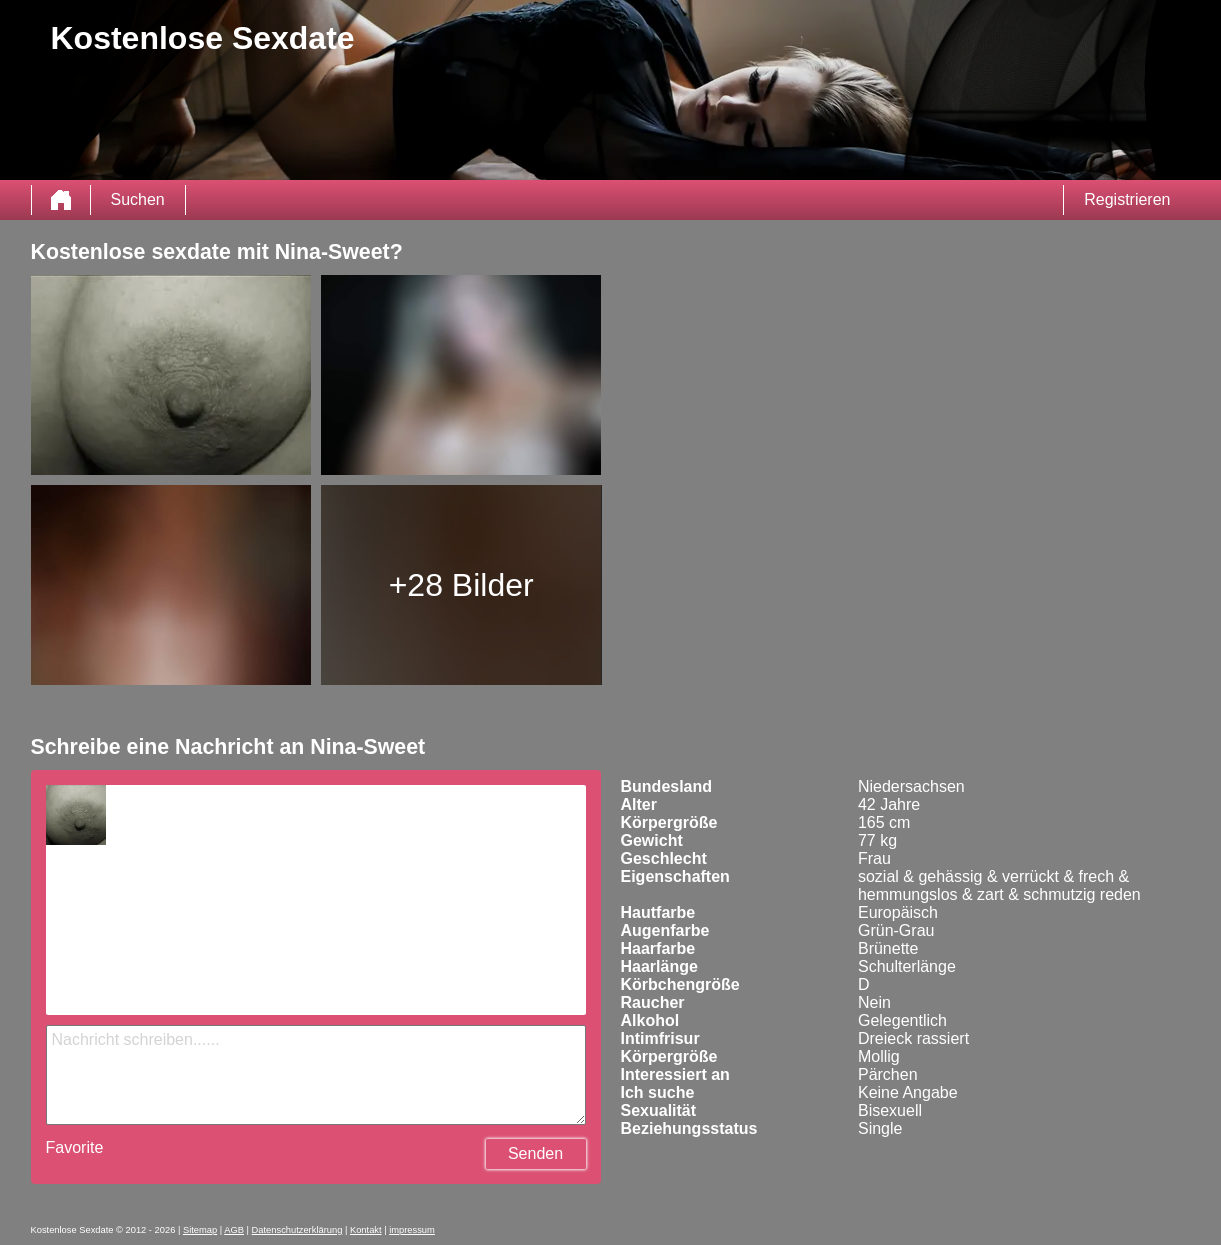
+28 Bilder (461, 585)
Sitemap (200, 1230)
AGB (234, 1230)
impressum (412, 1230)
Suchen (138, 199)
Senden (535, 1153)
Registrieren (1127, 199)
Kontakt (366, 1230)
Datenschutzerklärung (297, 1230)
